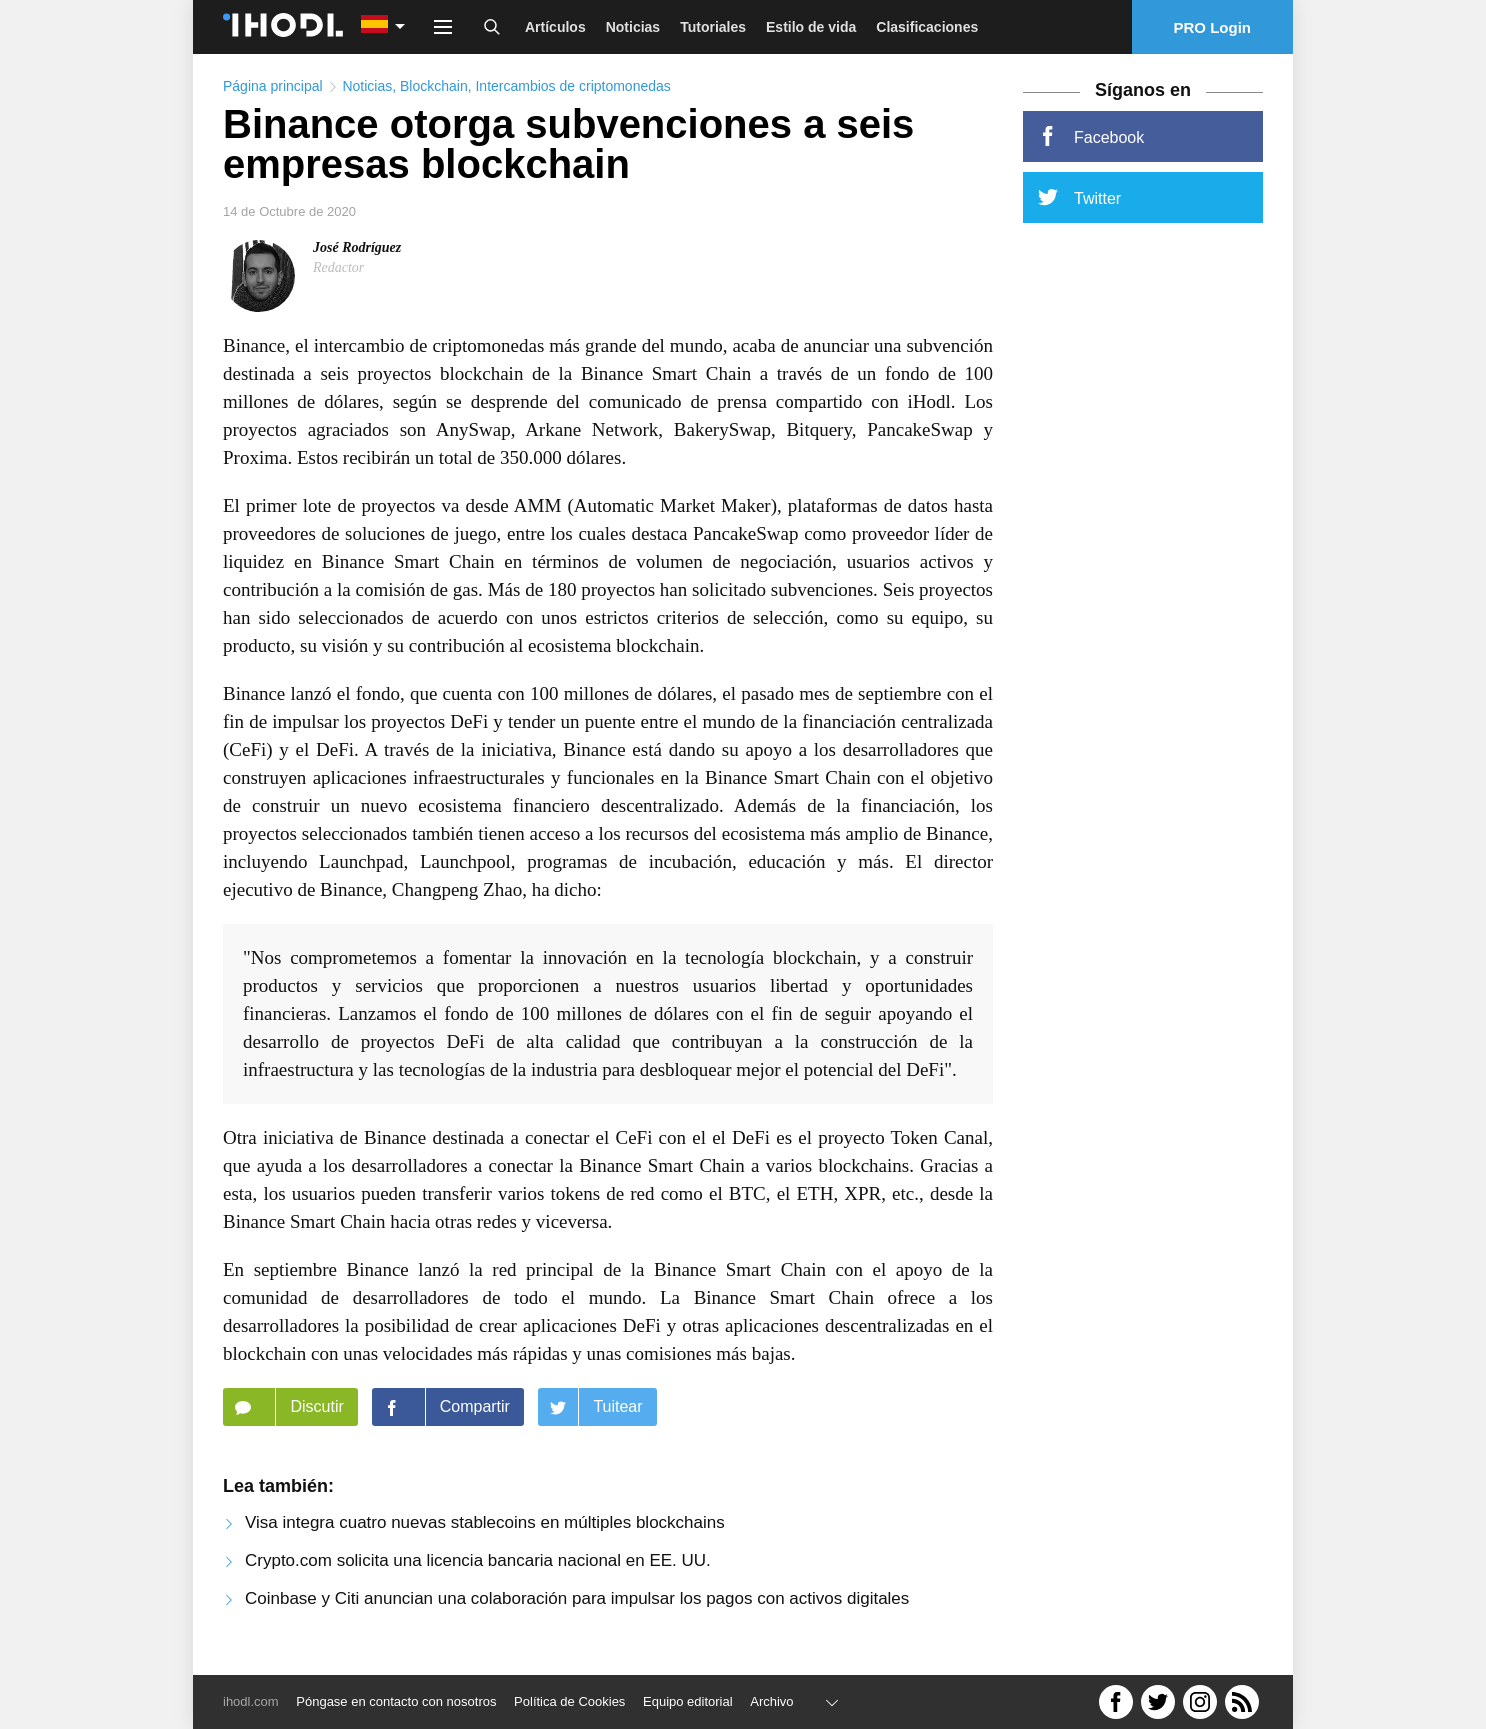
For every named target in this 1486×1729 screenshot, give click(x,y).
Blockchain (434, 86)
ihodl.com (251, 1701)
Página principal (273, 86)
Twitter (1079, 197)
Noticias (633, 27)
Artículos (555, 27)
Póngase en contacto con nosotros (396, 1701)
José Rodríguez (357, 247)
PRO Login (1213, 27)
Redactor (338, 267)
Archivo (771, 1701)
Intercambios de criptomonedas (572, 86)
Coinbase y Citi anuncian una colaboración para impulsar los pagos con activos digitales (577, 1598)
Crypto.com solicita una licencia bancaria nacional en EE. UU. (478, 1560)
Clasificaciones (927, 27)
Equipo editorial (688, 1701)
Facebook (1091, 136)
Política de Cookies (569, 1701)
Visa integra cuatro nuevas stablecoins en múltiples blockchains (485, 1522)
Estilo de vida (811, 27)
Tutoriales (713, 27)
